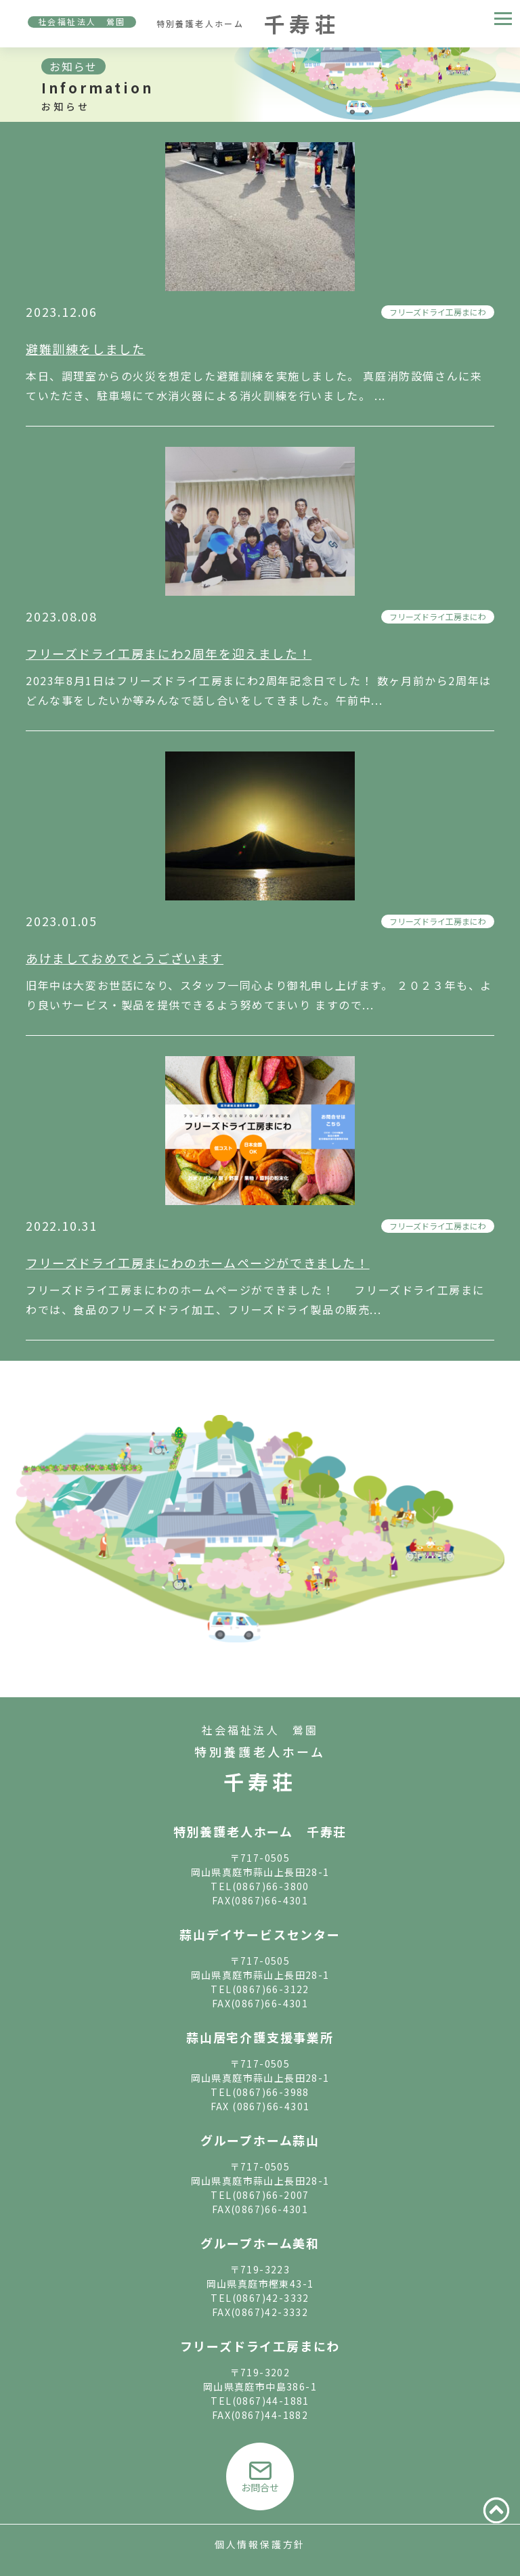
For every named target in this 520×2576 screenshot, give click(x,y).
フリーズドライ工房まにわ (437, 312)
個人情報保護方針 (260, 2544)
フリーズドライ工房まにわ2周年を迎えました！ (168, 653)
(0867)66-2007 (270, 2195)
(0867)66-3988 (270, 2092)
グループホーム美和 (260, 2243)
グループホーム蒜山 (260, 2140)
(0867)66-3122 (270, 1989)
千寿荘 (260, 1781)
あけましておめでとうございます (124, 958)
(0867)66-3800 (270, 1886)
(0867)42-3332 (270, 2298)
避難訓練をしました (85, 348)
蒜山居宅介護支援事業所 (260, 2037)
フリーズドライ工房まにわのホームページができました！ (198, 1262)
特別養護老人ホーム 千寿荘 (260, 1831)
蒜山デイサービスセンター (260, 1934)
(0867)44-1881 (270, 2400)
